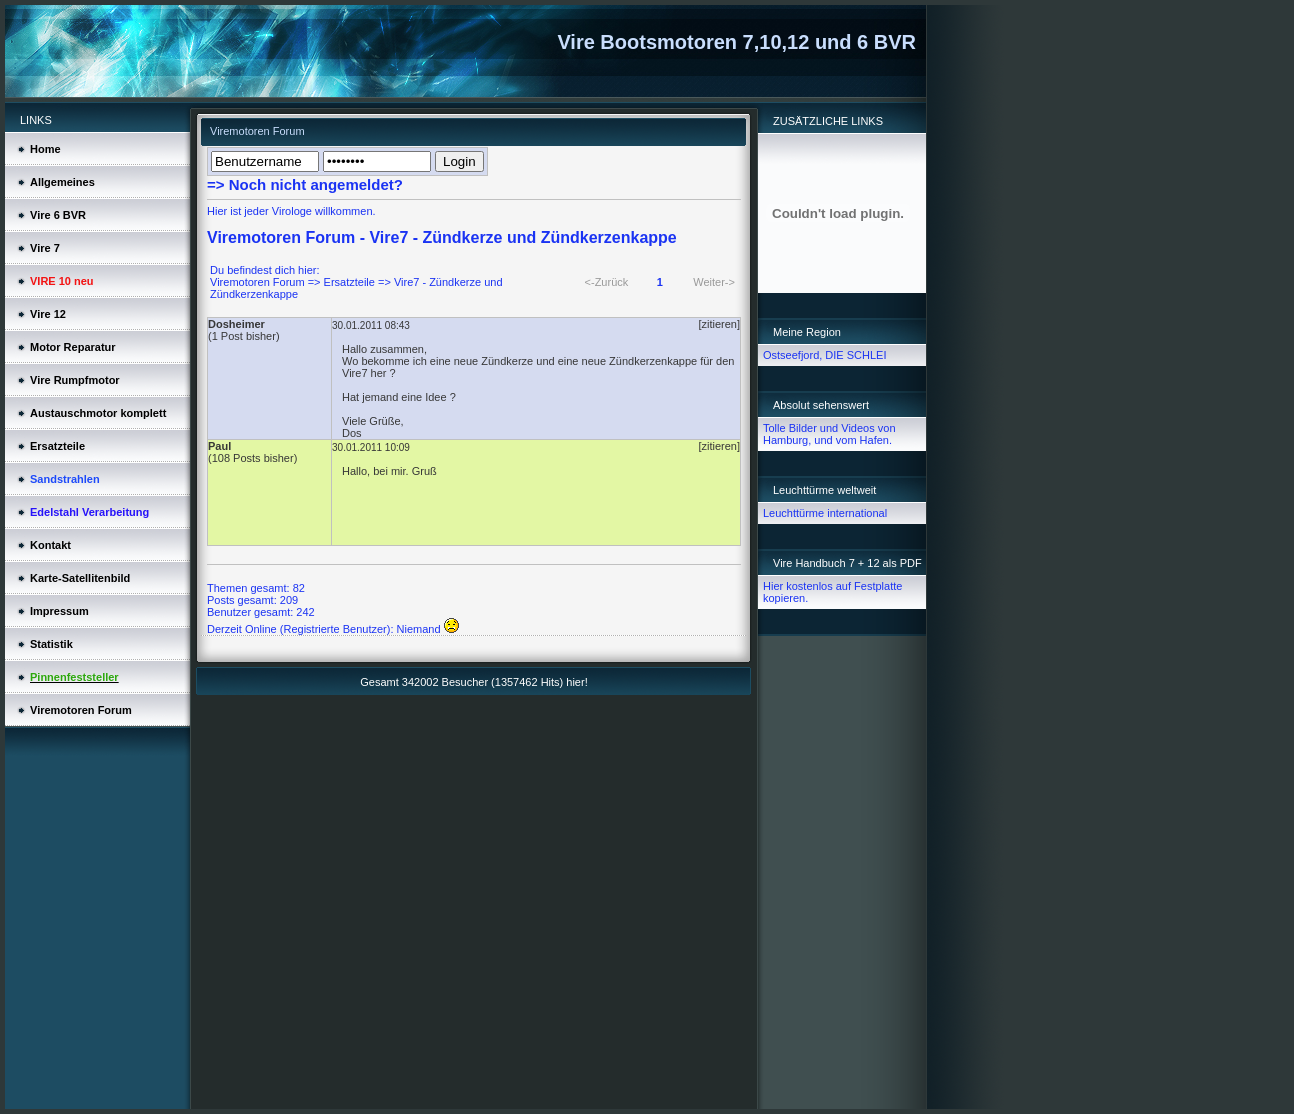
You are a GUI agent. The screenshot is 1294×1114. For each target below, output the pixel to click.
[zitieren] (719, 324)
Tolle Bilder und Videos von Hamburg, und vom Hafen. (829, 434)
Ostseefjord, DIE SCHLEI (825, 355)
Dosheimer (236, 324)
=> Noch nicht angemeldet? (305, 184)
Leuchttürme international (825, 513)
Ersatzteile (349, 282)
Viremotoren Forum (257, 282)
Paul (219, 446)
